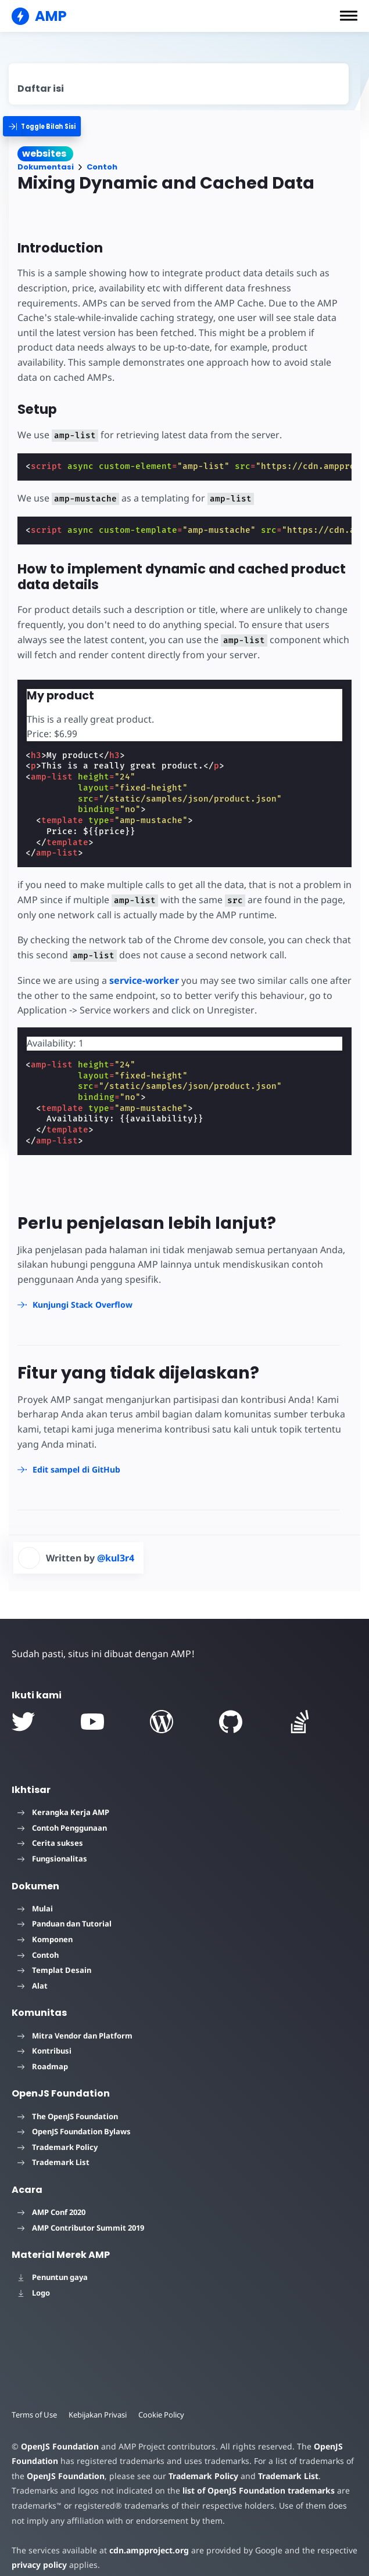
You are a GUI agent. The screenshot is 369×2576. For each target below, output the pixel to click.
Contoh (102, 166)
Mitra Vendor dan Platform (74, 2035)
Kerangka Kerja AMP (63, 1812)
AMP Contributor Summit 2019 (80, 2228)
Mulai (35, 1908)
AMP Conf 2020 (51, 2212)
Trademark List (53, 2162)
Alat (32, 1985)
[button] (348, 15)
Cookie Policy (161, 2414)
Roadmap (42, 2066)
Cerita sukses (50, 1843)
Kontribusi (44, 2050)
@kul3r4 (115, 1558)
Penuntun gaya (52, 2277)
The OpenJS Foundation (67, 2116)
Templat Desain (54, 1970)
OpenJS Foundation (60, 2446)
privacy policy (39, 2564)
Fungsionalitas (52, 1858)
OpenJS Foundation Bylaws (74, 2131)
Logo (33, 2293)
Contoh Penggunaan (62, 1828)
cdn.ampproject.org (149, 2550)
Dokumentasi (45, 166)
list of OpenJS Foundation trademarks (258, 2490)
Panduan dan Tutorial (64, 1923)
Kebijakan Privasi (98, 2414)
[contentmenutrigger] (178, 84)
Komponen (45, 1939)
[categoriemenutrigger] (47, 126)
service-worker (144, 980)
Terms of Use (34, 2414)
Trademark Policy (57, 2147)
